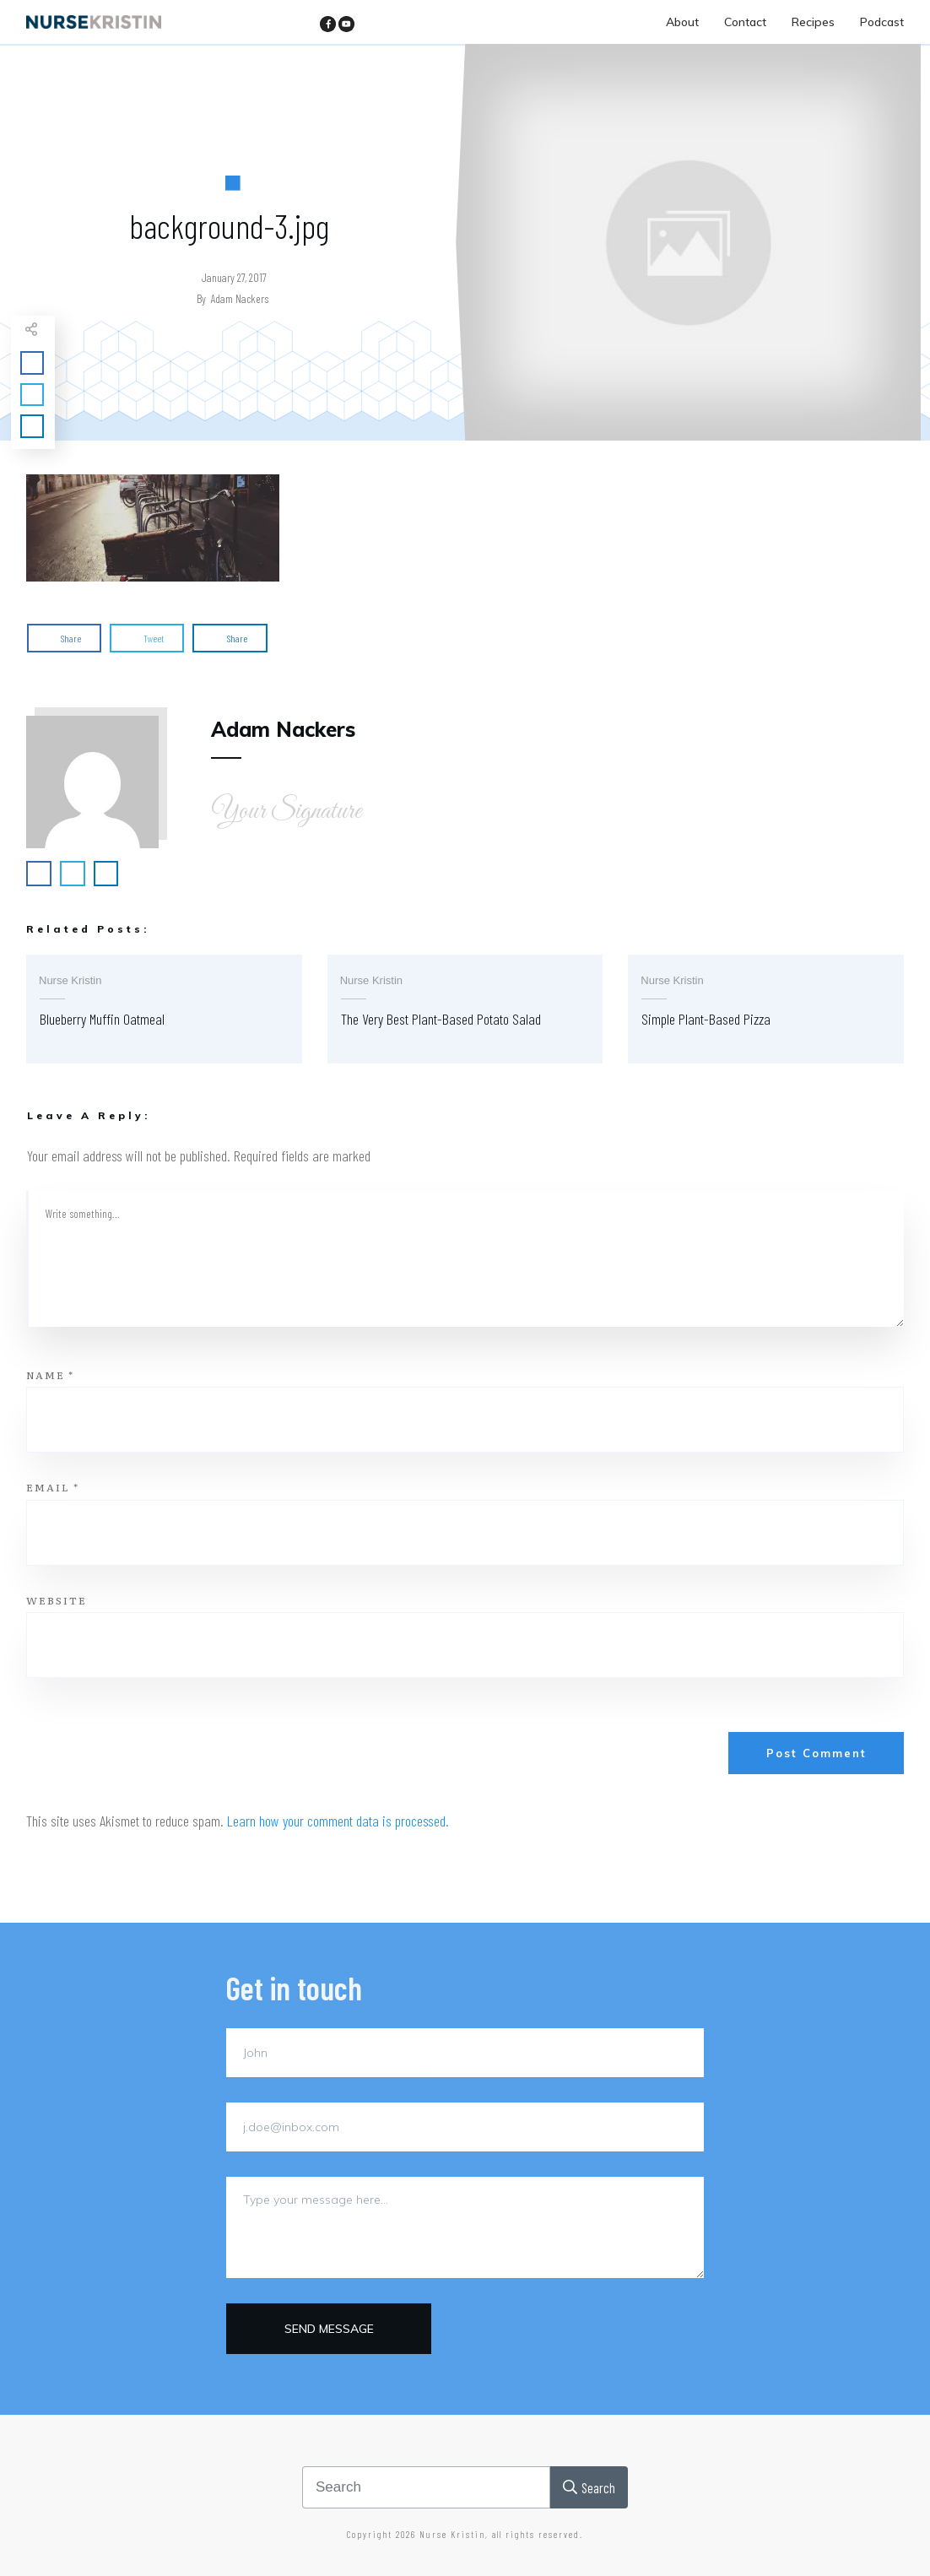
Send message (329, 2328)
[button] (152, 528)
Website (56, 1600)
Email (52, 1487)
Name (50, 1375)
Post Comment (816, 1753)
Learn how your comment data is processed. (338, 1820)
